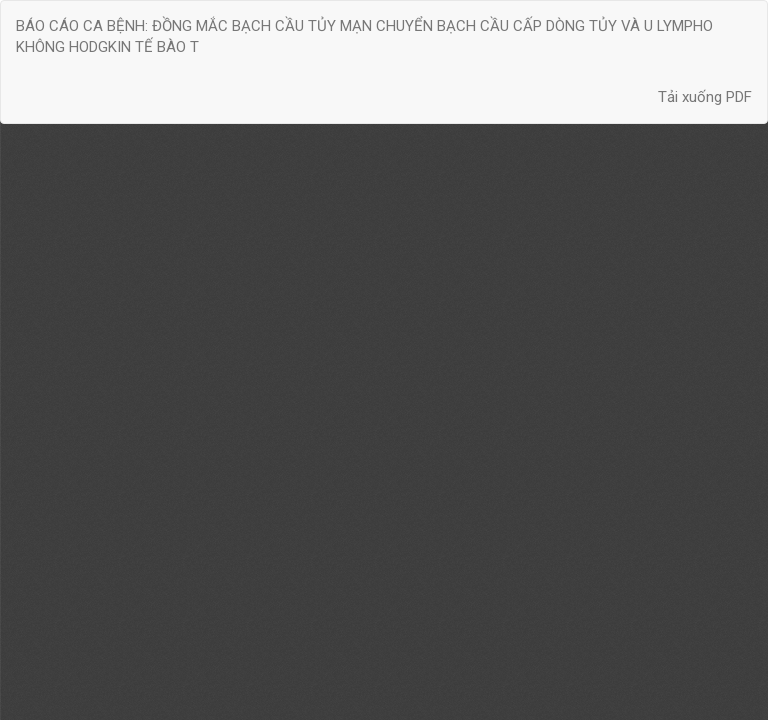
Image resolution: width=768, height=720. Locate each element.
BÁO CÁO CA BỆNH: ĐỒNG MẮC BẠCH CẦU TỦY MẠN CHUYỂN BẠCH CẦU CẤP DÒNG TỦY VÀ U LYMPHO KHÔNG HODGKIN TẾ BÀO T (364, 36)
